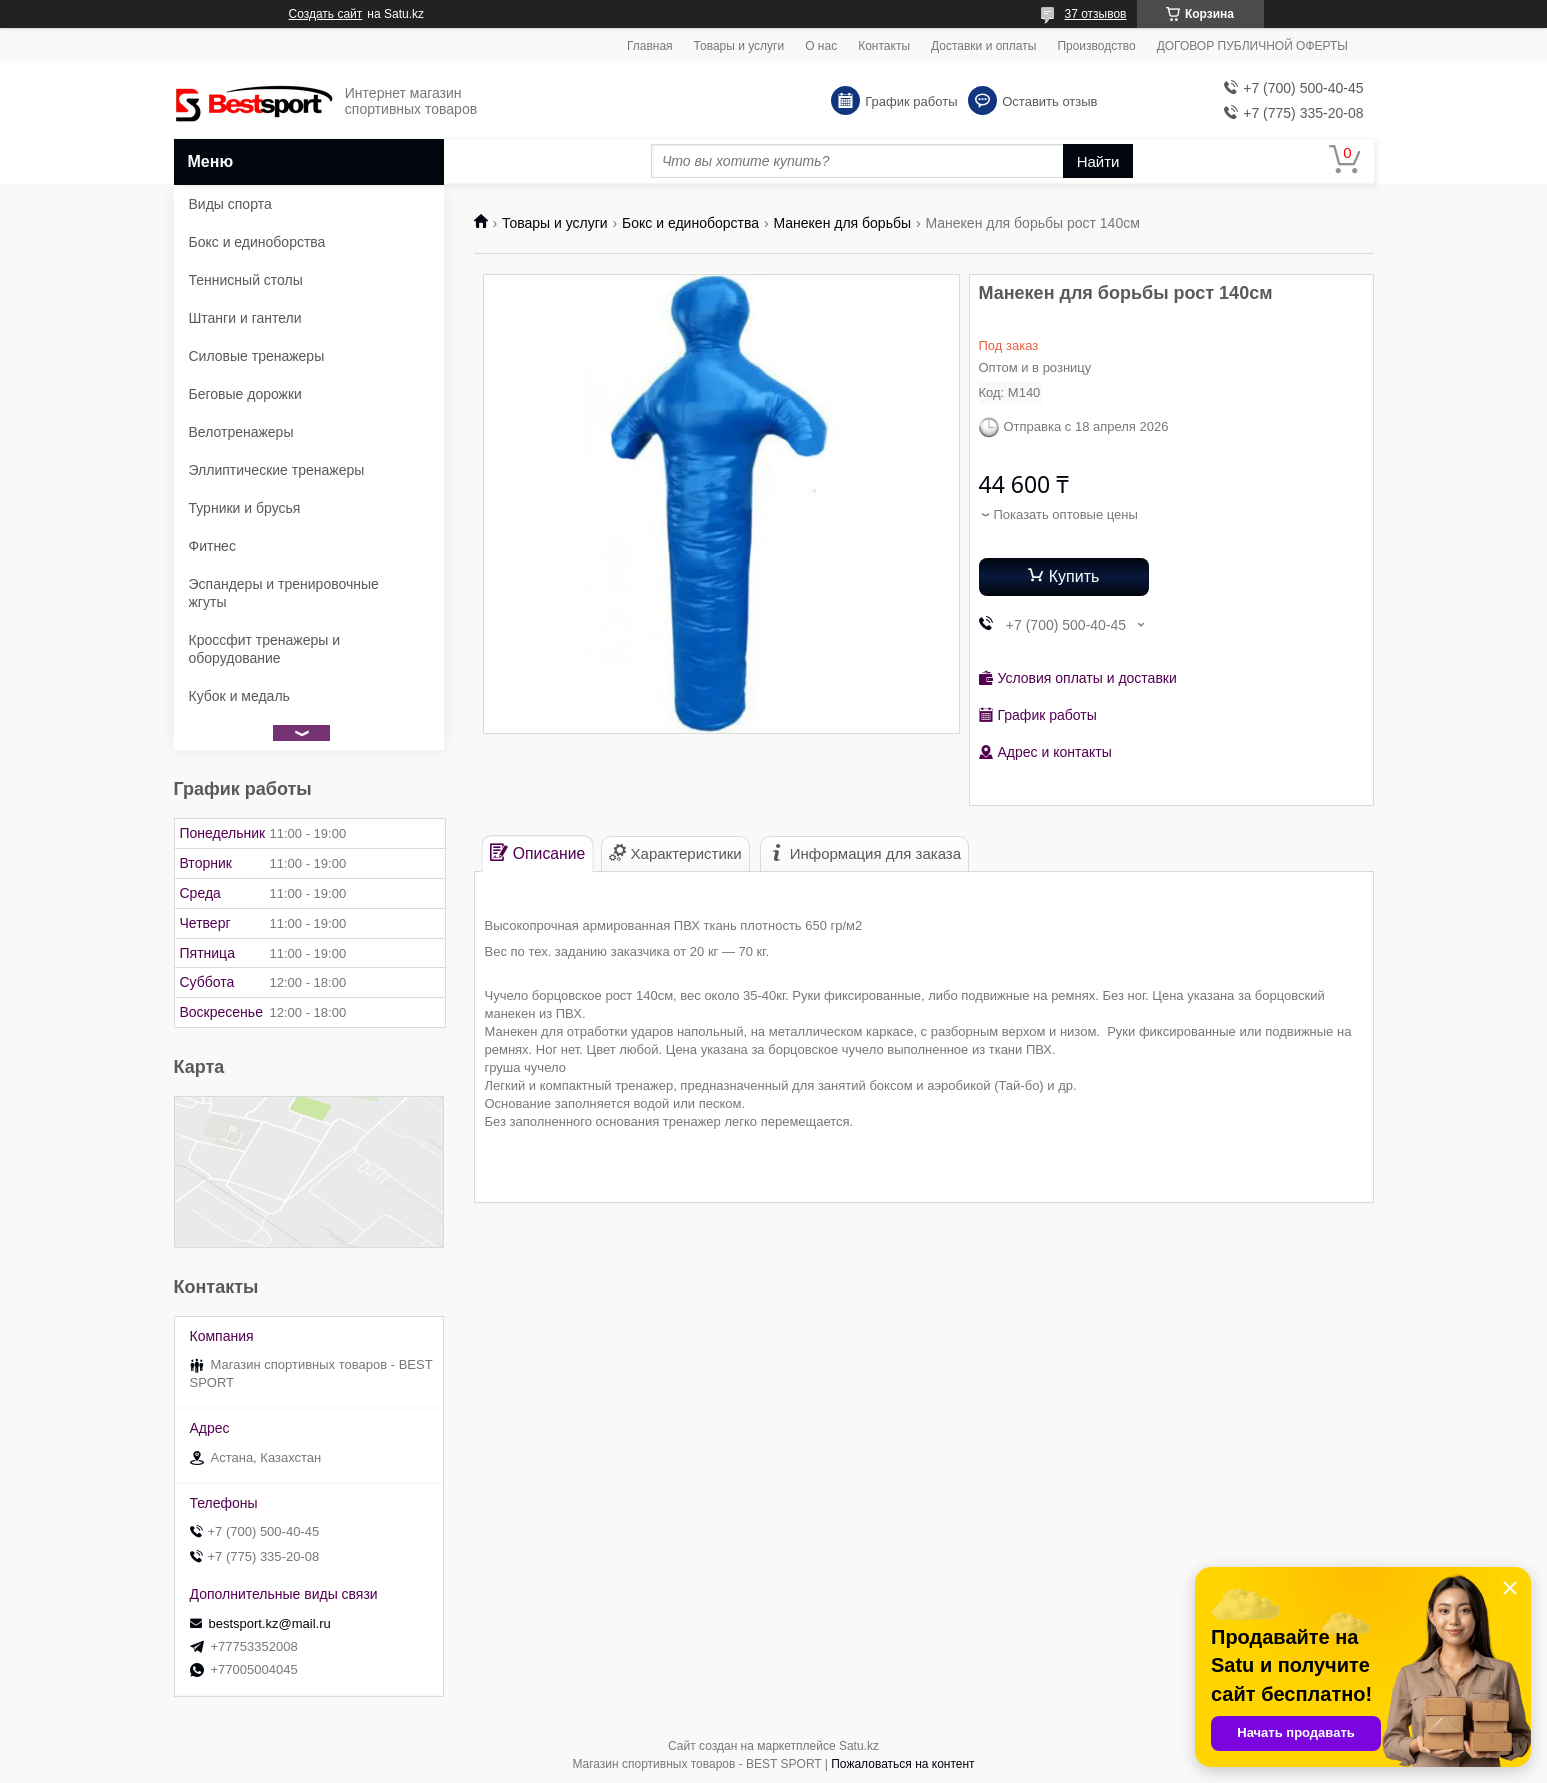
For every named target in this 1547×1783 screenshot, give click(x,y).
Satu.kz (859, 1746)
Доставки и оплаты (983, 46)
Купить (1074, 576)
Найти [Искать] (1098, 161)
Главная (650, 46)
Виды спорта (230, 204)
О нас (821, 46)
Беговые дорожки (245, 394)
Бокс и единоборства (690, 223)
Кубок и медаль (239, 696)
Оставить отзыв (1049, 101)
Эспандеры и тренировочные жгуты (284, 593)
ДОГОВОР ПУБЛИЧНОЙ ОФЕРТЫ (1252, 46)
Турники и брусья (245, 508)
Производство (1096, 46)
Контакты (884, 46)
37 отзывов (1095, 14)
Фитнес (212, 546)
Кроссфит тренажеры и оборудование (265, 649)
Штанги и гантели (245, 318)
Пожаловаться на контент (902, 1764)
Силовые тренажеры (257, 356)
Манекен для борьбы (842, 223)
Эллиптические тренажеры (277, 470)
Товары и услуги (739, 46)
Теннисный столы (246, 280)
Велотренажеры (241, 432)
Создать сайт (326, 14)
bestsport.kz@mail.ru (270, 1623)
